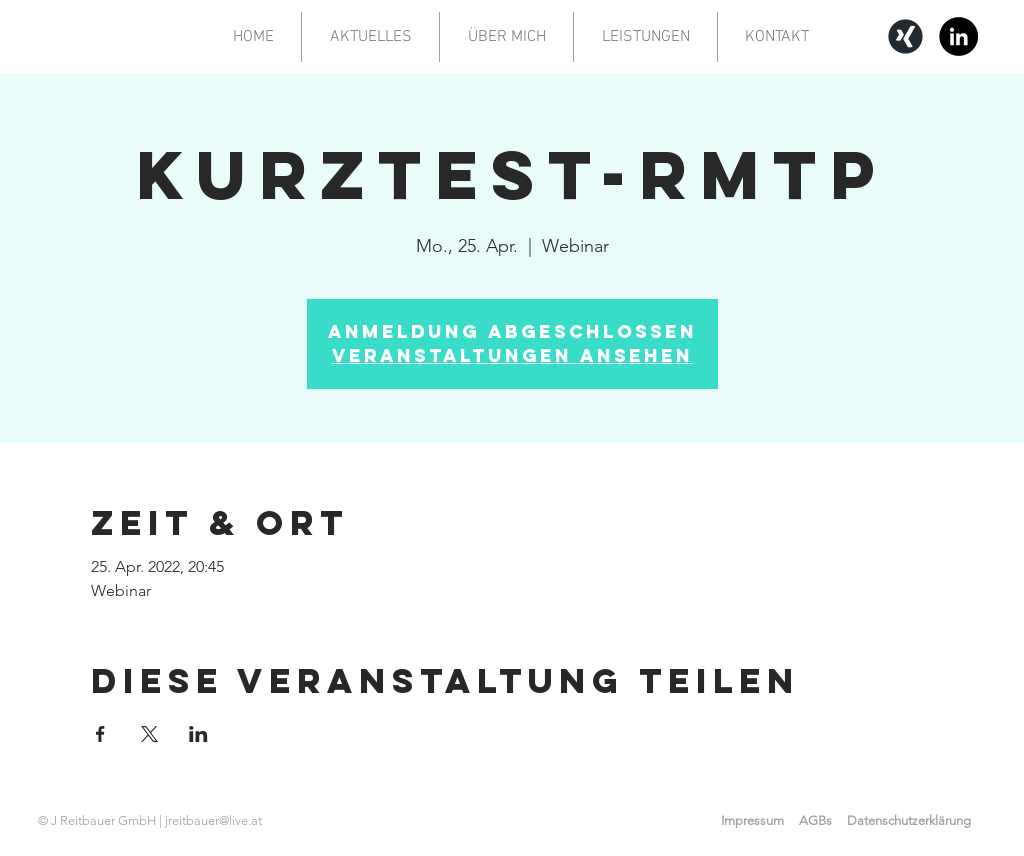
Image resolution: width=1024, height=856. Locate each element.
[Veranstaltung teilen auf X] (149, 734)
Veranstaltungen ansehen (512, 355)
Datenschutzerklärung (909, 820)
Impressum (752, 820)
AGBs (815, 820)
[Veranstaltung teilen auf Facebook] (100, 734)
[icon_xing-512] (905, 36)
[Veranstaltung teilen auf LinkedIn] (198, 734)
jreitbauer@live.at (213, 820)
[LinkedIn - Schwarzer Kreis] (958, 36)
